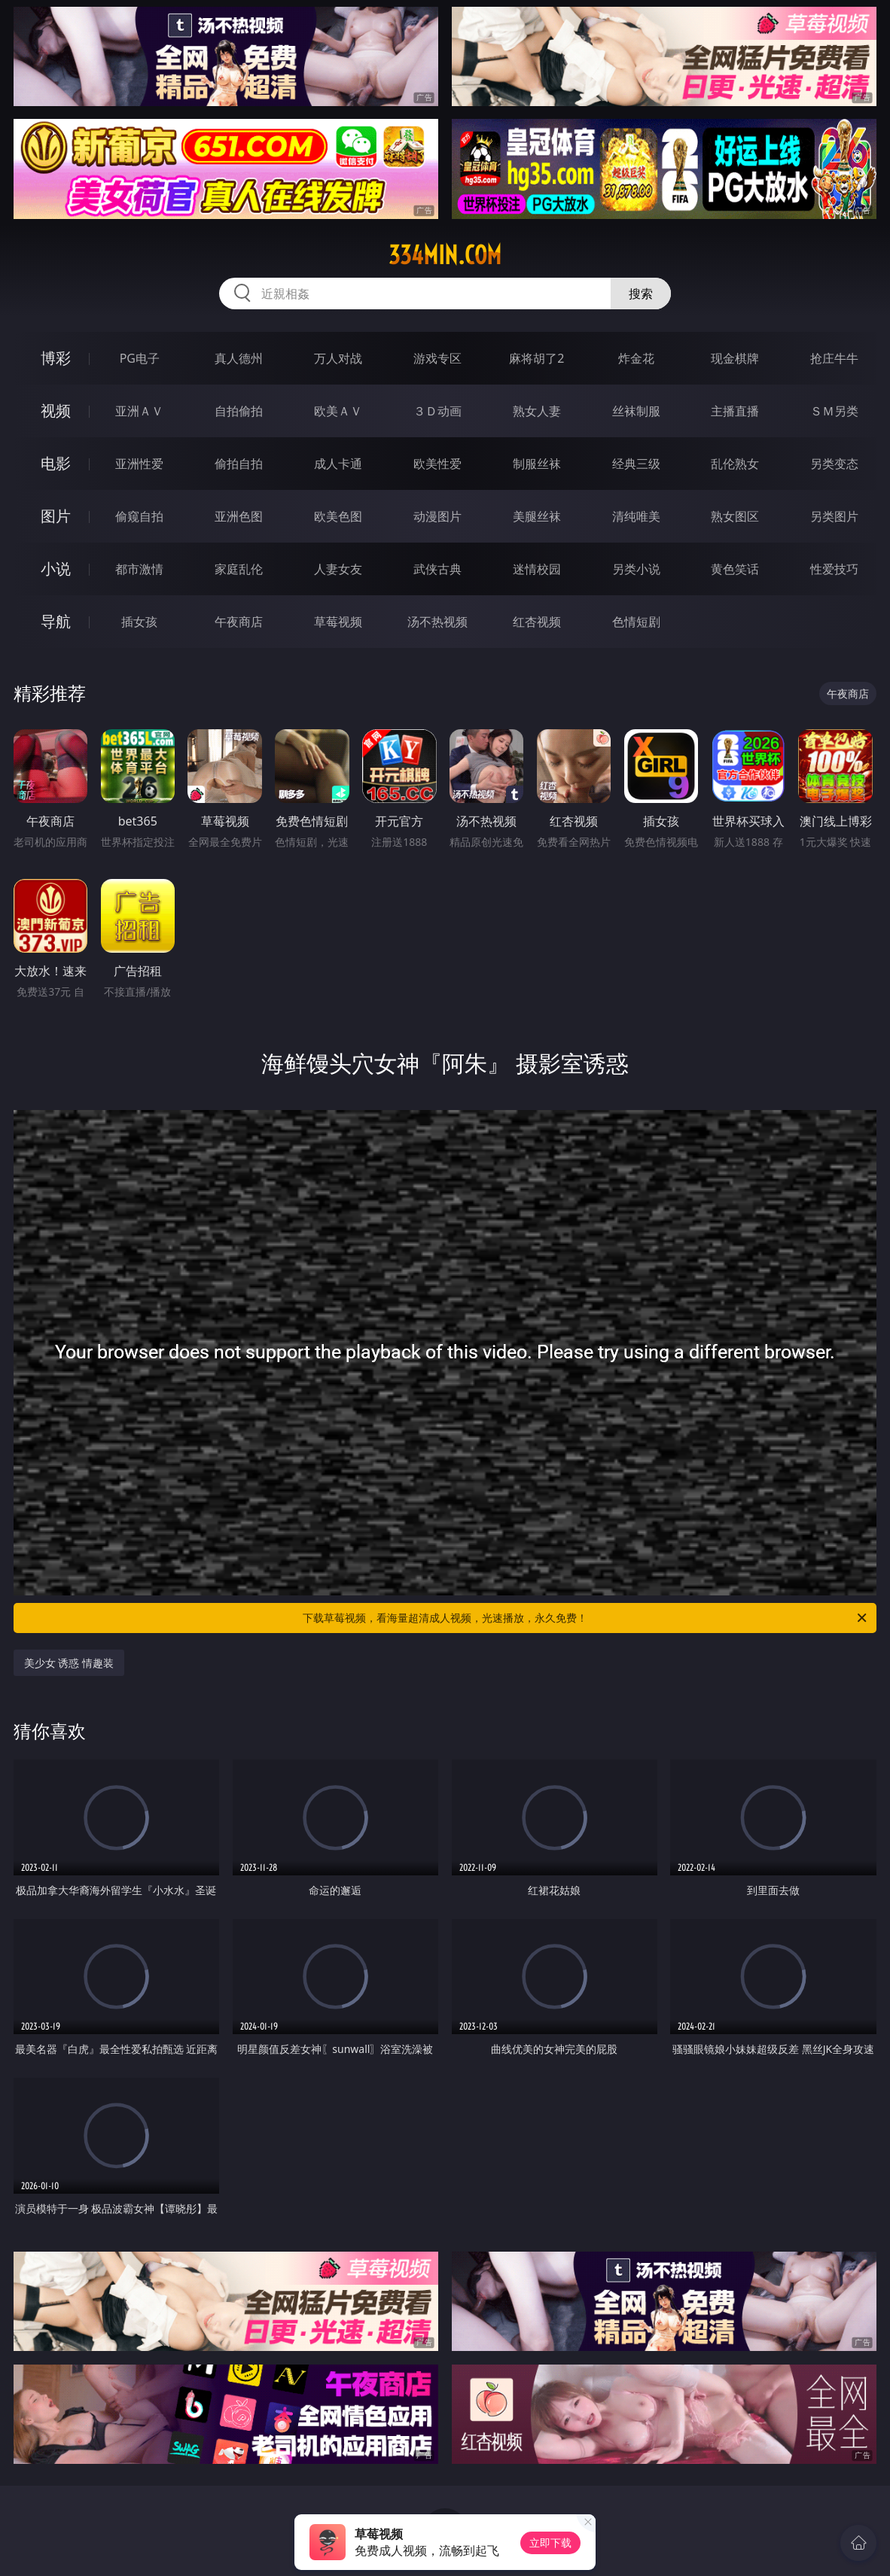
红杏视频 (537, 621)
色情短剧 (636, 621)
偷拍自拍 (239, 463)
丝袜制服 (636, 411)
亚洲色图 (239, 516)
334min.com (445, 255)
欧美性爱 (437, 463)
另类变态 (834, 463)
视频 (56, 410)
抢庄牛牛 (834, 358)
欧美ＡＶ (338, 411)
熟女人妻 (537, 411)
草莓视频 (338, 621)
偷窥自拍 (139, 516)
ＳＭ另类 (834, 411)
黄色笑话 (735, 569)
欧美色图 (338, 516)
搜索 (641, 293)
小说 (56, 568)
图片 (56, 516)
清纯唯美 (636, 516)
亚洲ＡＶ (139, 411)
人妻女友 (338, 569)
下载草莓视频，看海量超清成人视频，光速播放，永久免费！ (586, 1618)
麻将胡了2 (536, 358)
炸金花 (636, 358)
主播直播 (735, 411)
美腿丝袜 (537, 516)
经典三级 (636, 463)
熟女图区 (735, 516)
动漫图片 (437, 516)
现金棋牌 (735, 358)
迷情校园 (537, 569)
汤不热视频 (437, 621)
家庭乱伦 (239, 569)
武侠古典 (437, 569)
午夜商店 (239, 621)
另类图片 (834, 516)
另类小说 (636, 569)
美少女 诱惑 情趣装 (69, 1663)
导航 (56, 621)
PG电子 (140, 358)
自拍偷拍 (239, 411)
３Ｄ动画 (437, 411)
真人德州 (239, 358)
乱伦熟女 (735, 463)
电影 (56, 463)
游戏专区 (437, 358)
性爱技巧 (834, 569)
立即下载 (550, 2542)
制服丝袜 (537, 463)
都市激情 (139, 569)
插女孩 (139, 621)
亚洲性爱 (139, 463)
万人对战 (338, 358)
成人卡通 (338, 463)
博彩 (56, 358)
